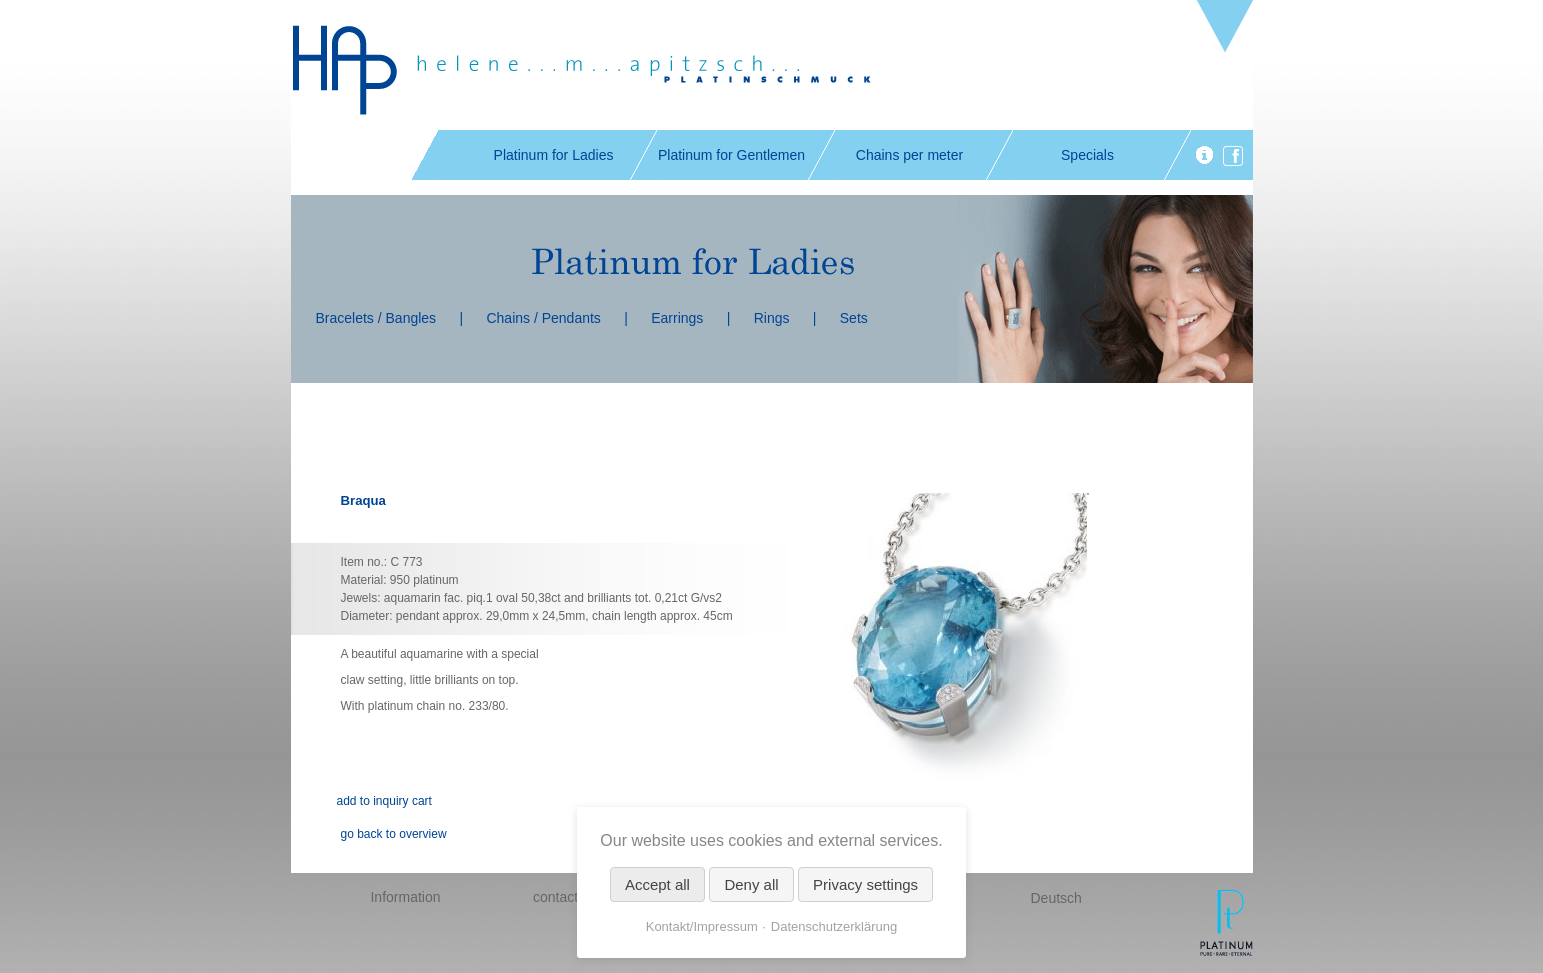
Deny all (751, 884)
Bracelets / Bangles (376, 318)
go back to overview (394, 834)
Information (405, 897)
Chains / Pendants (543, 318)
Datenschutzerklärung (834, 926)
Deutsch (1056, 898)
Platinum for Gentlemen (731, 155)
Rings (772, 318)
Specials (1087, 155)
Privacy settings (865, 884)
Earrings (677, 318)
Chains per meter (909, 155)
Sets (854, 318)
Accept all (657, 884)
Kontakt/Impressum (702, 926)
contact (555, 897)
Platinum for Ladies (554, 155)
